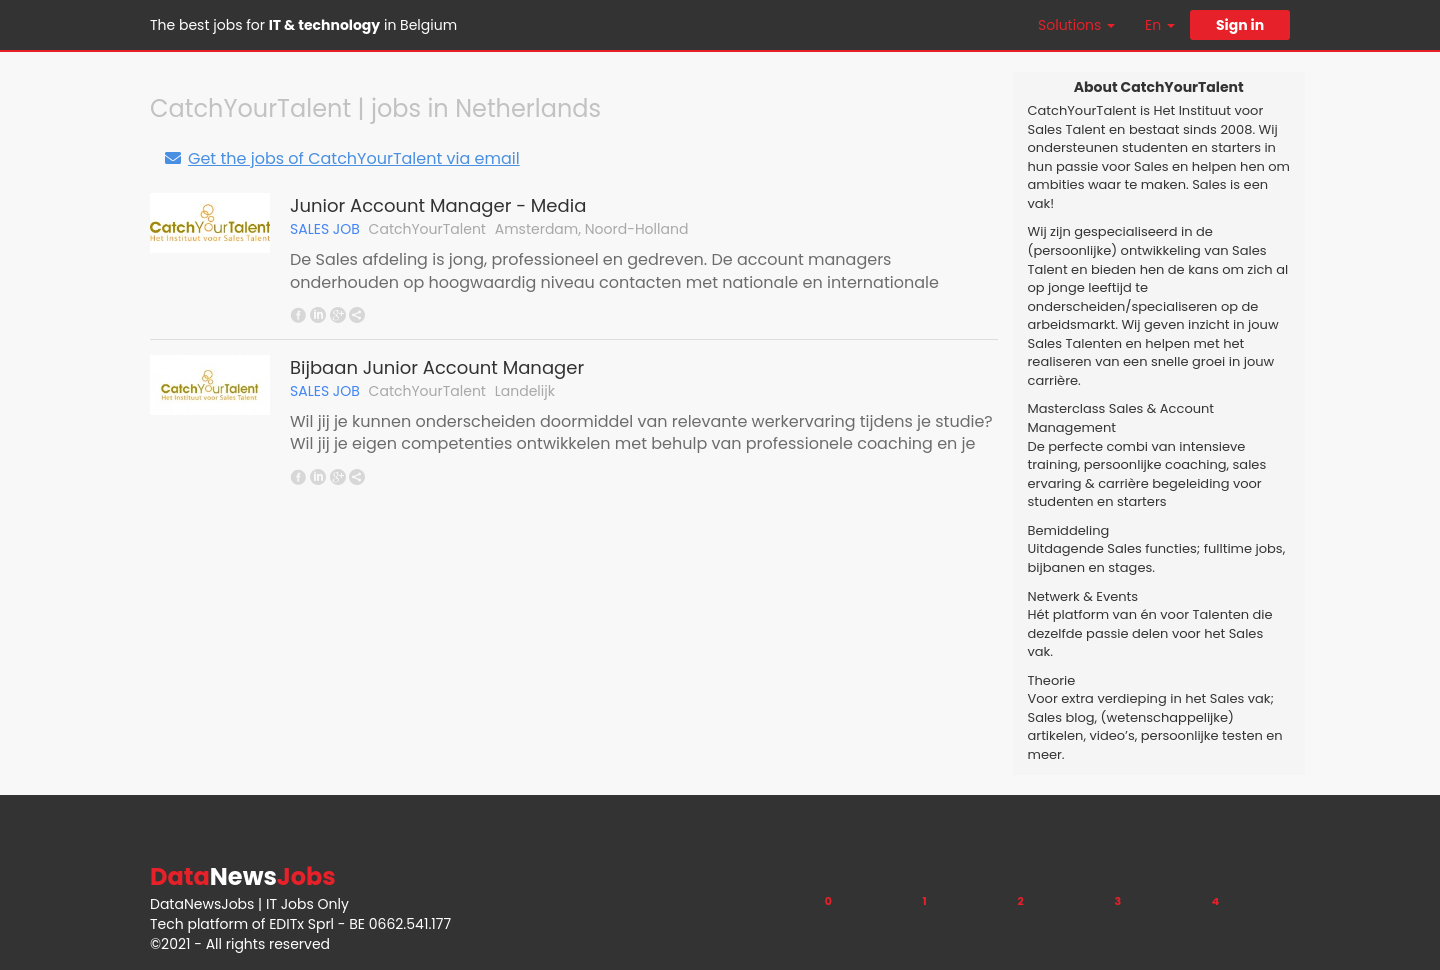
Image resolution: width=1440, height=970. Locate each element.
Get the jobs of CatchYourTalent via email (341, 158)
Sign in (1240, 25)
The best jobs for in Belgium (303, 25)
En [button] (1160, 25)
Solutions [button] (1076, 25)
